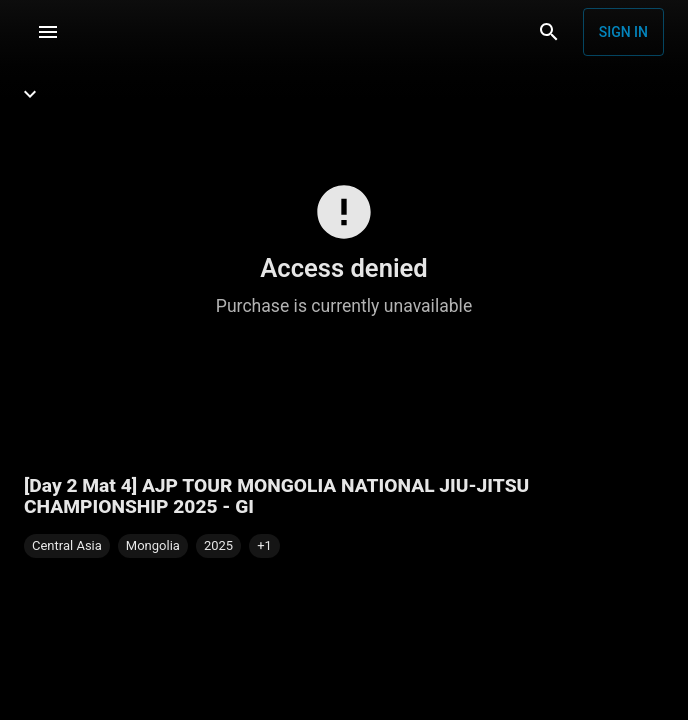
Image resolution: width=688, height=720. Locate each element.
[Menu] (48, 32)
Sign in (623, 32)
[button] (264, 546)
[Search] (549, 32)
